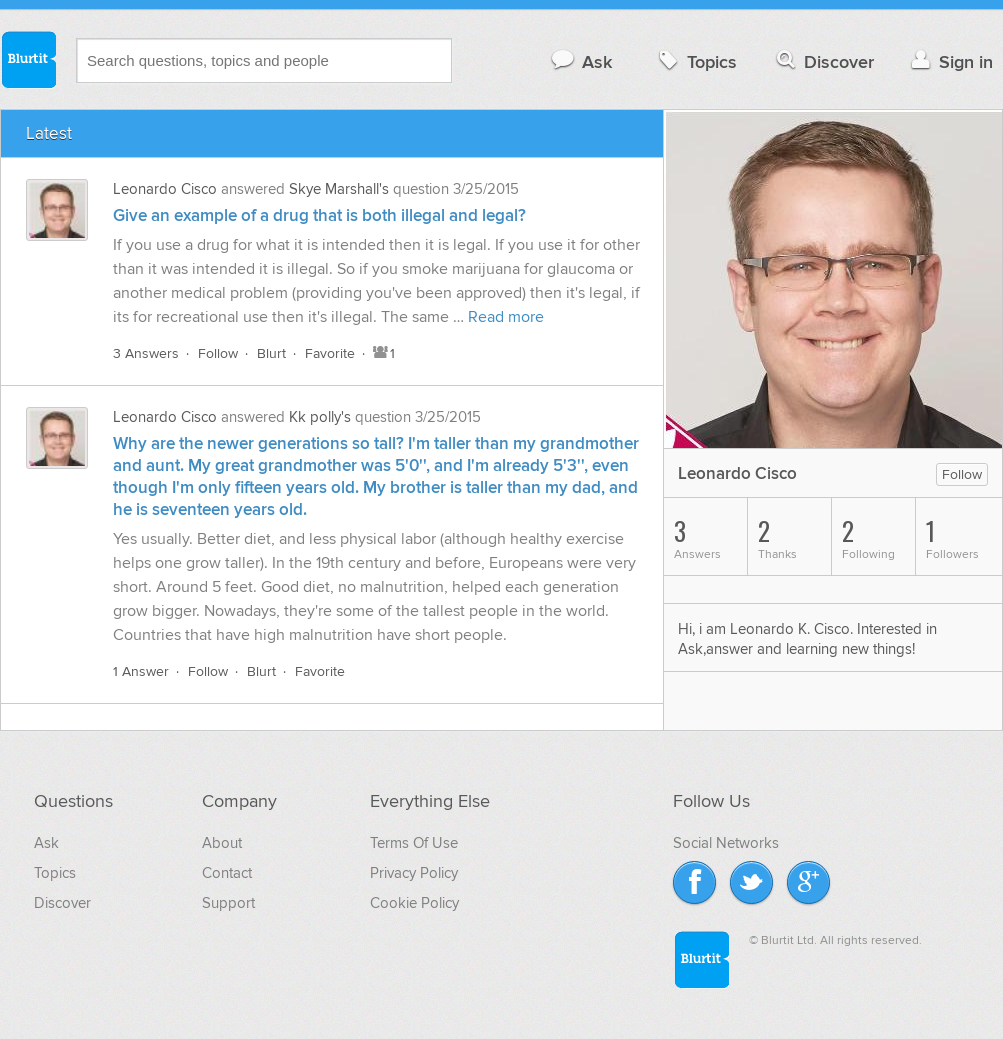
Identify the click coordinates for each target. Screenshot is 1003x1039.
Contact (227, 873)
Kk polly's (320, 417)
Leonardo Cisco (165, 189)
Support (228, 903)
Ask (580, 61)
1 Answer (141, 671)
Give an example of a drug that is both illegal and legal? (319, 216)
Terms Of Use (414, 843)
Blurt (271, 353)
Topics (695, 61)
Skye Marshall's (339, 189)
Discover (823, 61)
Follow (218, 353)
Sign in (949, 61)
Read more (506, 317)
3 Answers (146, 353)
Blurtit (28, 59)
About (222, 843)
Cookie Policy (414, 903)
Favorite (330, 353)
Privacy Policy (414, 873)
